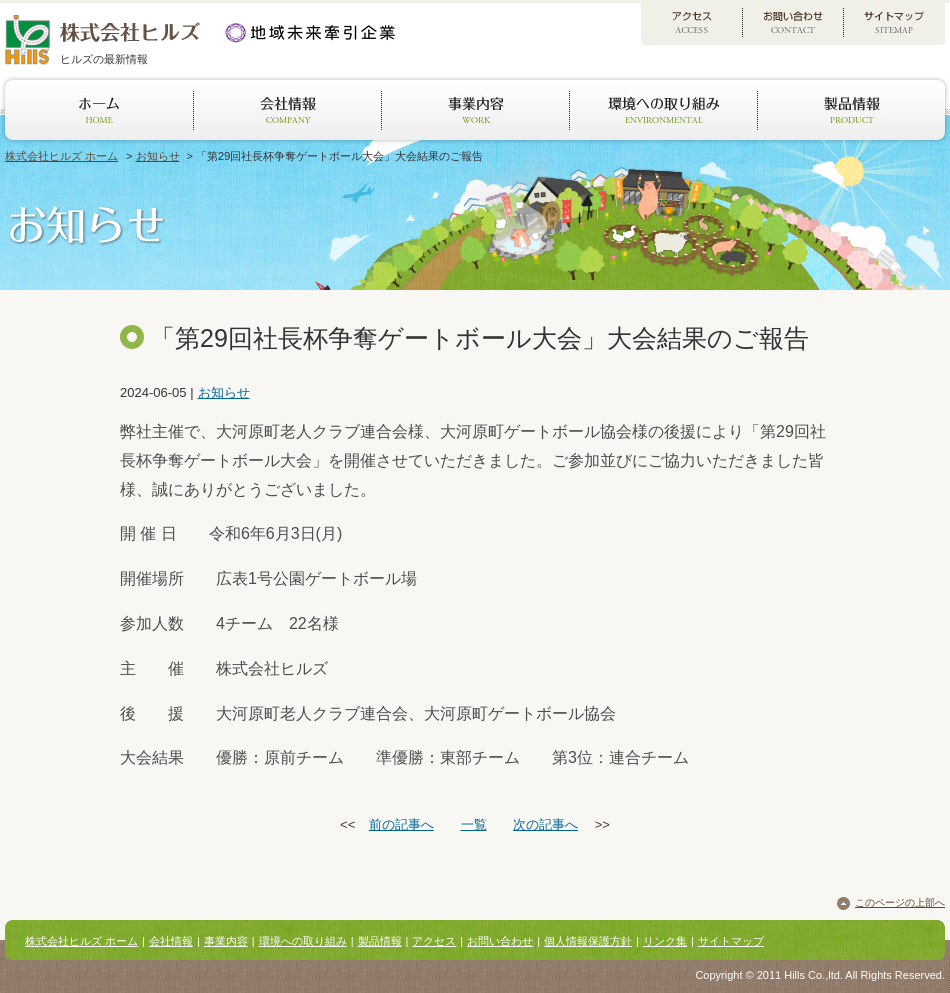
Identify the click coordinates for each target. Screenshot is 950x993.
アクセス (434, 941)
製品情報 (380, 941)
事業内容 (226, 941)
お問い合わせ (500, 941)
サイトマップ (731, 941)
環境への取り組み (303, 941)
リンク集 (665, 941)
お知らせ (158, 156)
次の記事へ (545, 824)
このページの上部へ (900, 902)
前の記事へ (401, 824)
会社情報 (171, 941)
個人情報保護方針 (588, 941)
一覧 (474, 824)
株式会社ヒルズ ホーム (61, 156)
